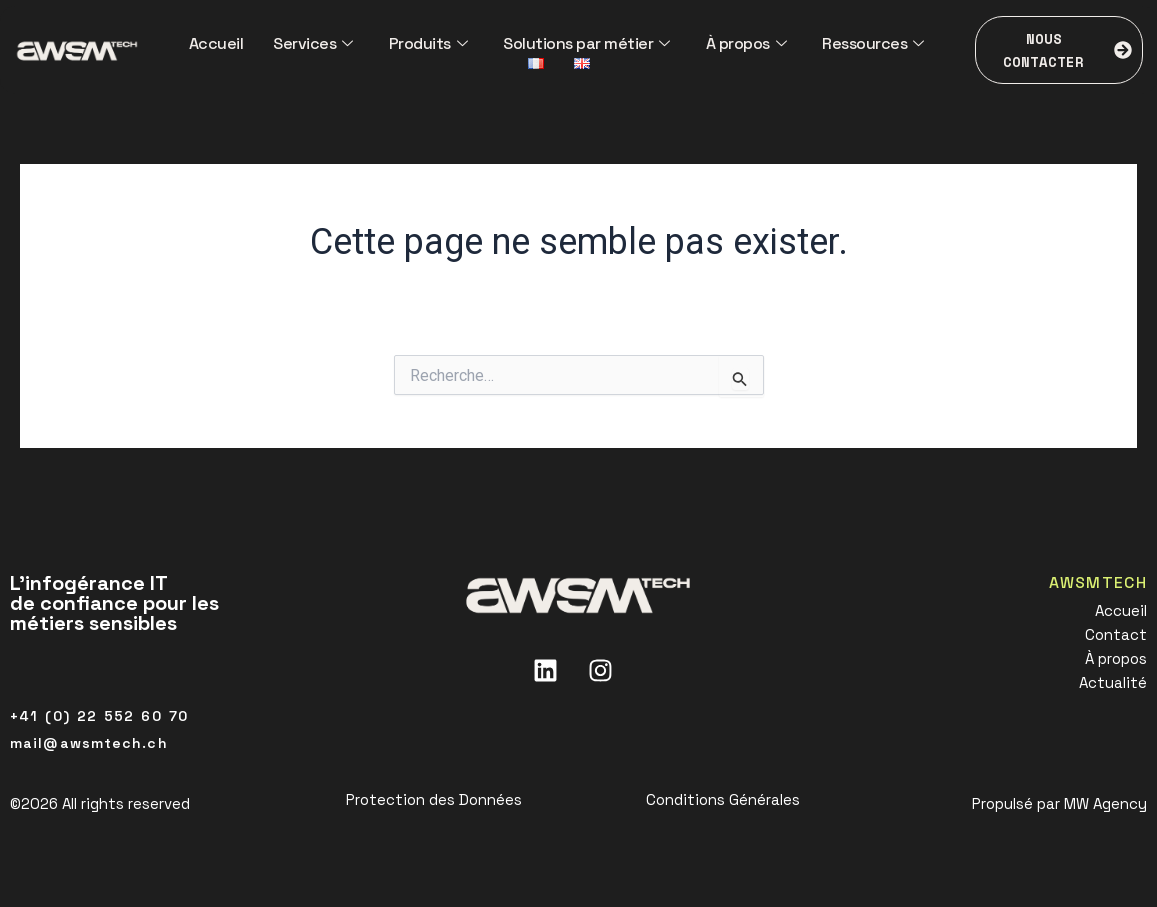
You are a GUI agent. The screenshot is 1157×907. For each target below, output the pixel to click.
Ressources (873, 43)
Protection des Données (434, 799)
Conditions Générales (723, 799)
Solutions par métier (586, 43)
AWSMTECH (1098, 582)
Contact (1116, 634)
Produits (428, 43)
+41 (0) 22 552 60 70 (99, 716)
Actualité (1113, 682)
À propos (746, 43)
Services (313, 43)
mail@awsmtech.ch (89, 743)
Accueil (216, 43)
